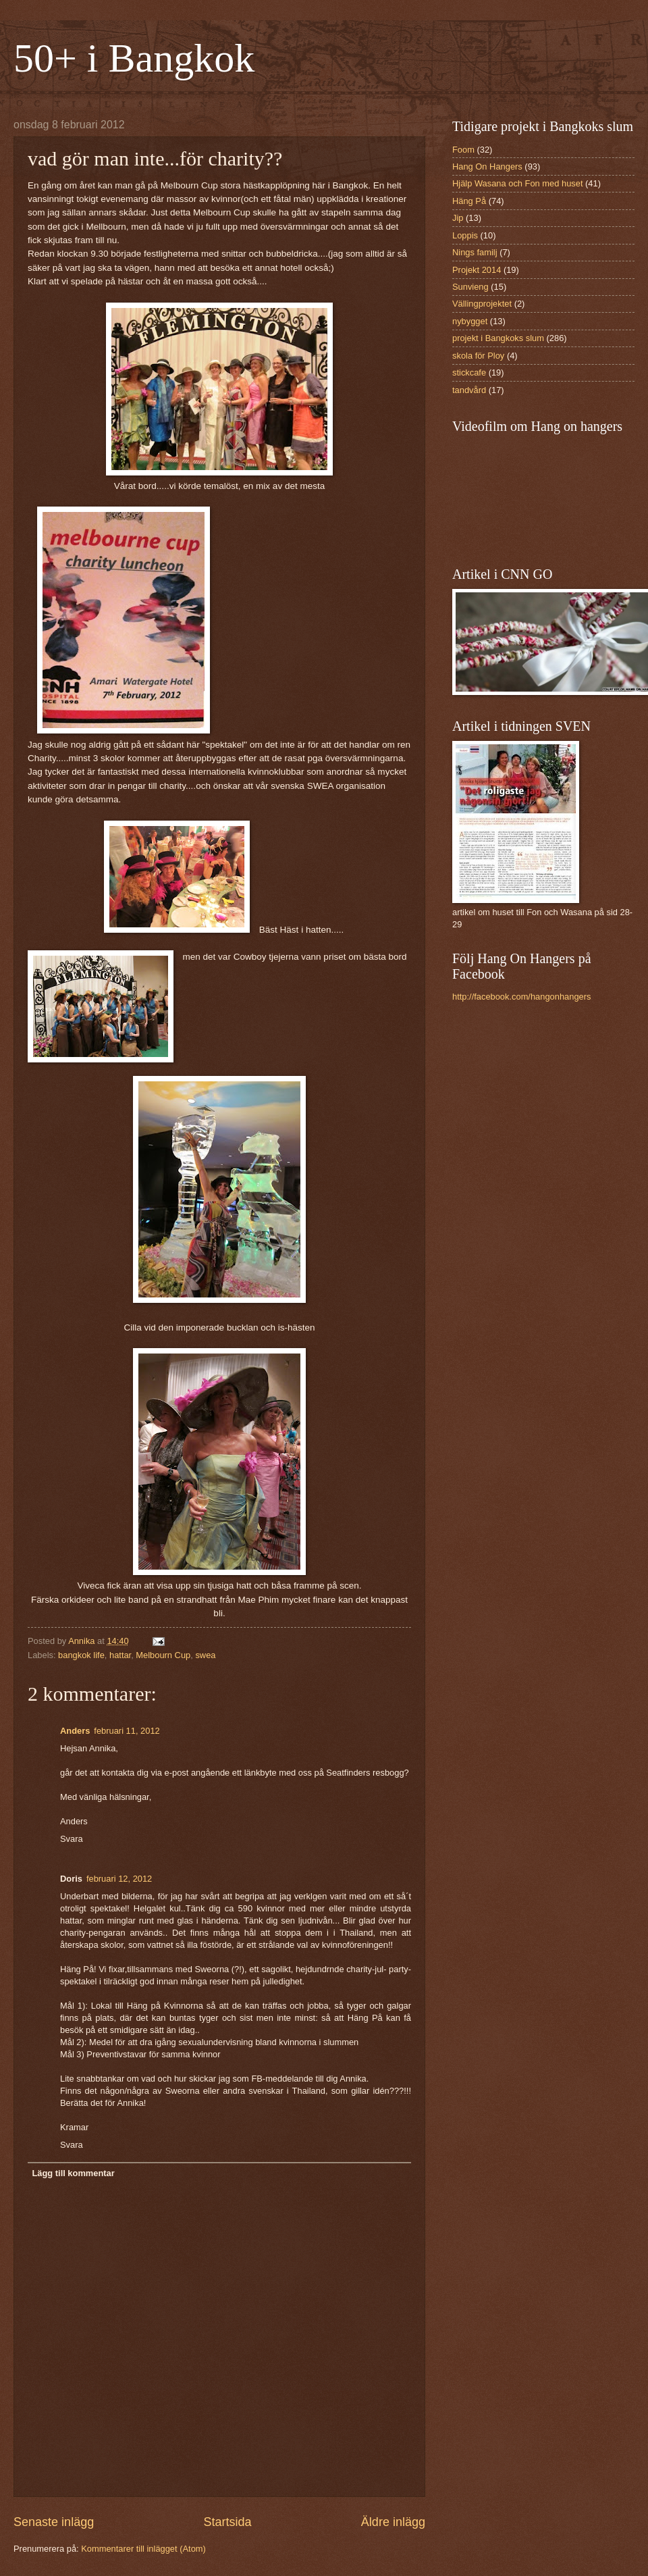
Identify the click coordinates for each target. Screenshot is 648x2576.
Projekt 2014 (476, 270)
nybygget (469, 321)
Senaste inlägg (54, 2522)
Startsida (227, 2522)
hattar (120, 1655)
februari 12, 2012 (119, 1879)
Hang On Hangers (487, 166)
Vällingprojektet (482, 304)
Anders (75, 1731)
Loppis (465, 235)
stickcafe (469, 372)
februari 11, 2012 (126, 1731)
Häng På (469, 201)
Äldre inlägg (393, 2522)
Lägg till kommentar (73, 2173)
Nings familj (474, 252)
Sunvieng (470, 287)
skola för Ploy (478, 356)
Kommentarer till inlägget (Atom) (143, 2549)
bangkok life (81, 1655)
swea (205, 1655)
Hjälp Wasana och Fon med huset (517, 183)
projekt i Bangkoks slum (498, 338)
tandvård (469, 390)
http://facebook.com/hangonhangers (521, 996)
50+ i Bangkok (134, 58)
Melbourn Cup (163, 1655)
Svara (71, 1839)
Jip (457, 218)
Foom (463, 150)
